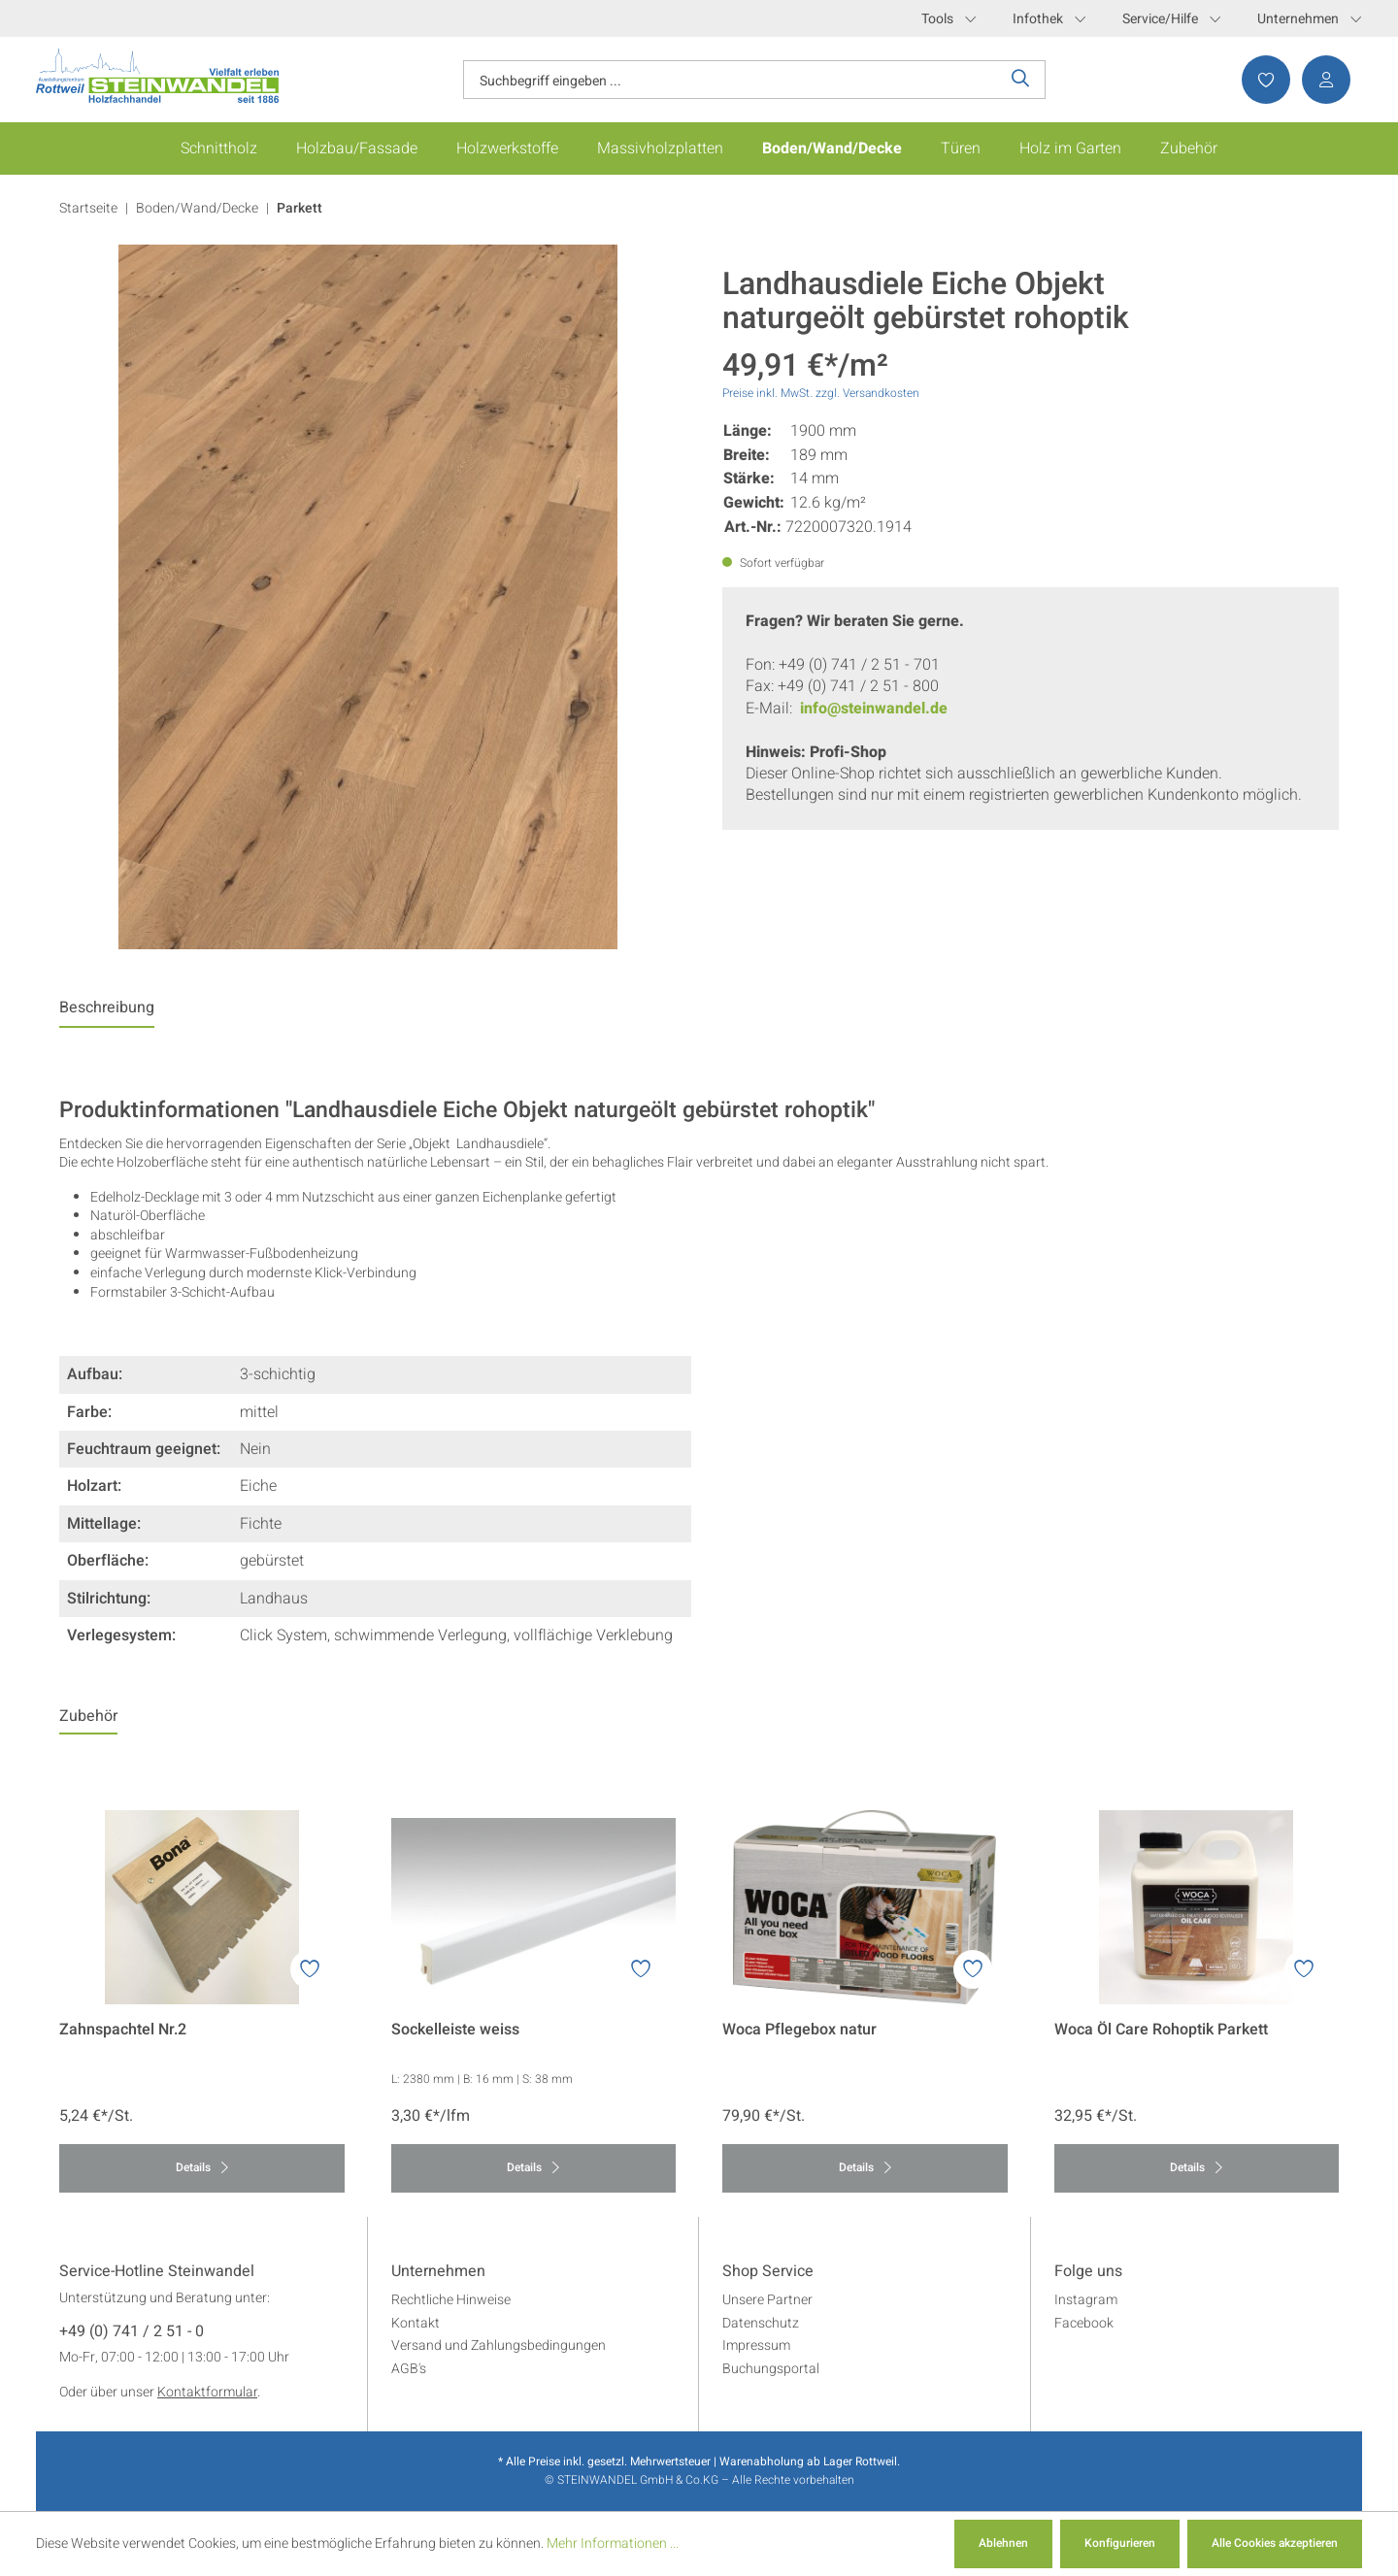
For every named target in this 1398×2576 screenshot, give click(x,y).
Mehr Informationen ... (613, 2543)
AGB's (408, 2369)
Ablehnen (1003, 2543)
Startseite (88, 208)
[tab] (106, 1012)
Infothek (1049, 19)
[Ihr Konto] (1320, 79)
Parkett (299, 208)
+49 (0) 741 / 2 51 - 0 (131, 2332)
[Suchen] (1021, 79)
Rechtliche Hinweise (451, 2300)
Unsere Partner (767, 2300)
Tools (948, 19)
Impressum (756, 2345)
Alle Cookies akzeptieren (1275, 2543)
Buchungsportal (770, 2369)
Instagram (1085, 2300)
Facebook (1084, 2323)
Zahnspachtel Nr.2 (122, 2030)
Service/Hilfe (1171, 19)
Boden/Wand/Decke (197, 208)
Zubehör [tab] (88, 1716)
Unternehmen (1309, 19)
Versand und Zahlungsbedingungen (498, 2345)
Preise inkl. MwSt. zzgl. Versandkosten (820, 393)
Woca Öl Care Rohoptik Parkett (1161, 2030)
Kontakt (415, 2323)
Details (202, 2167)
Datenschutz (760, 2323)
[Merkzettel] (1260, 79)
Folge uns (1088, 2272)
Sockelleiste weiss (455, 2030)
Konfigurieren (1119, 2543)
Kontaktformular (207, 2392)
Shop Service (768, 2272)
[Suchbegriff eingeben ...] (730, 79)
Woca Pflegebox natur (799, 2030)
